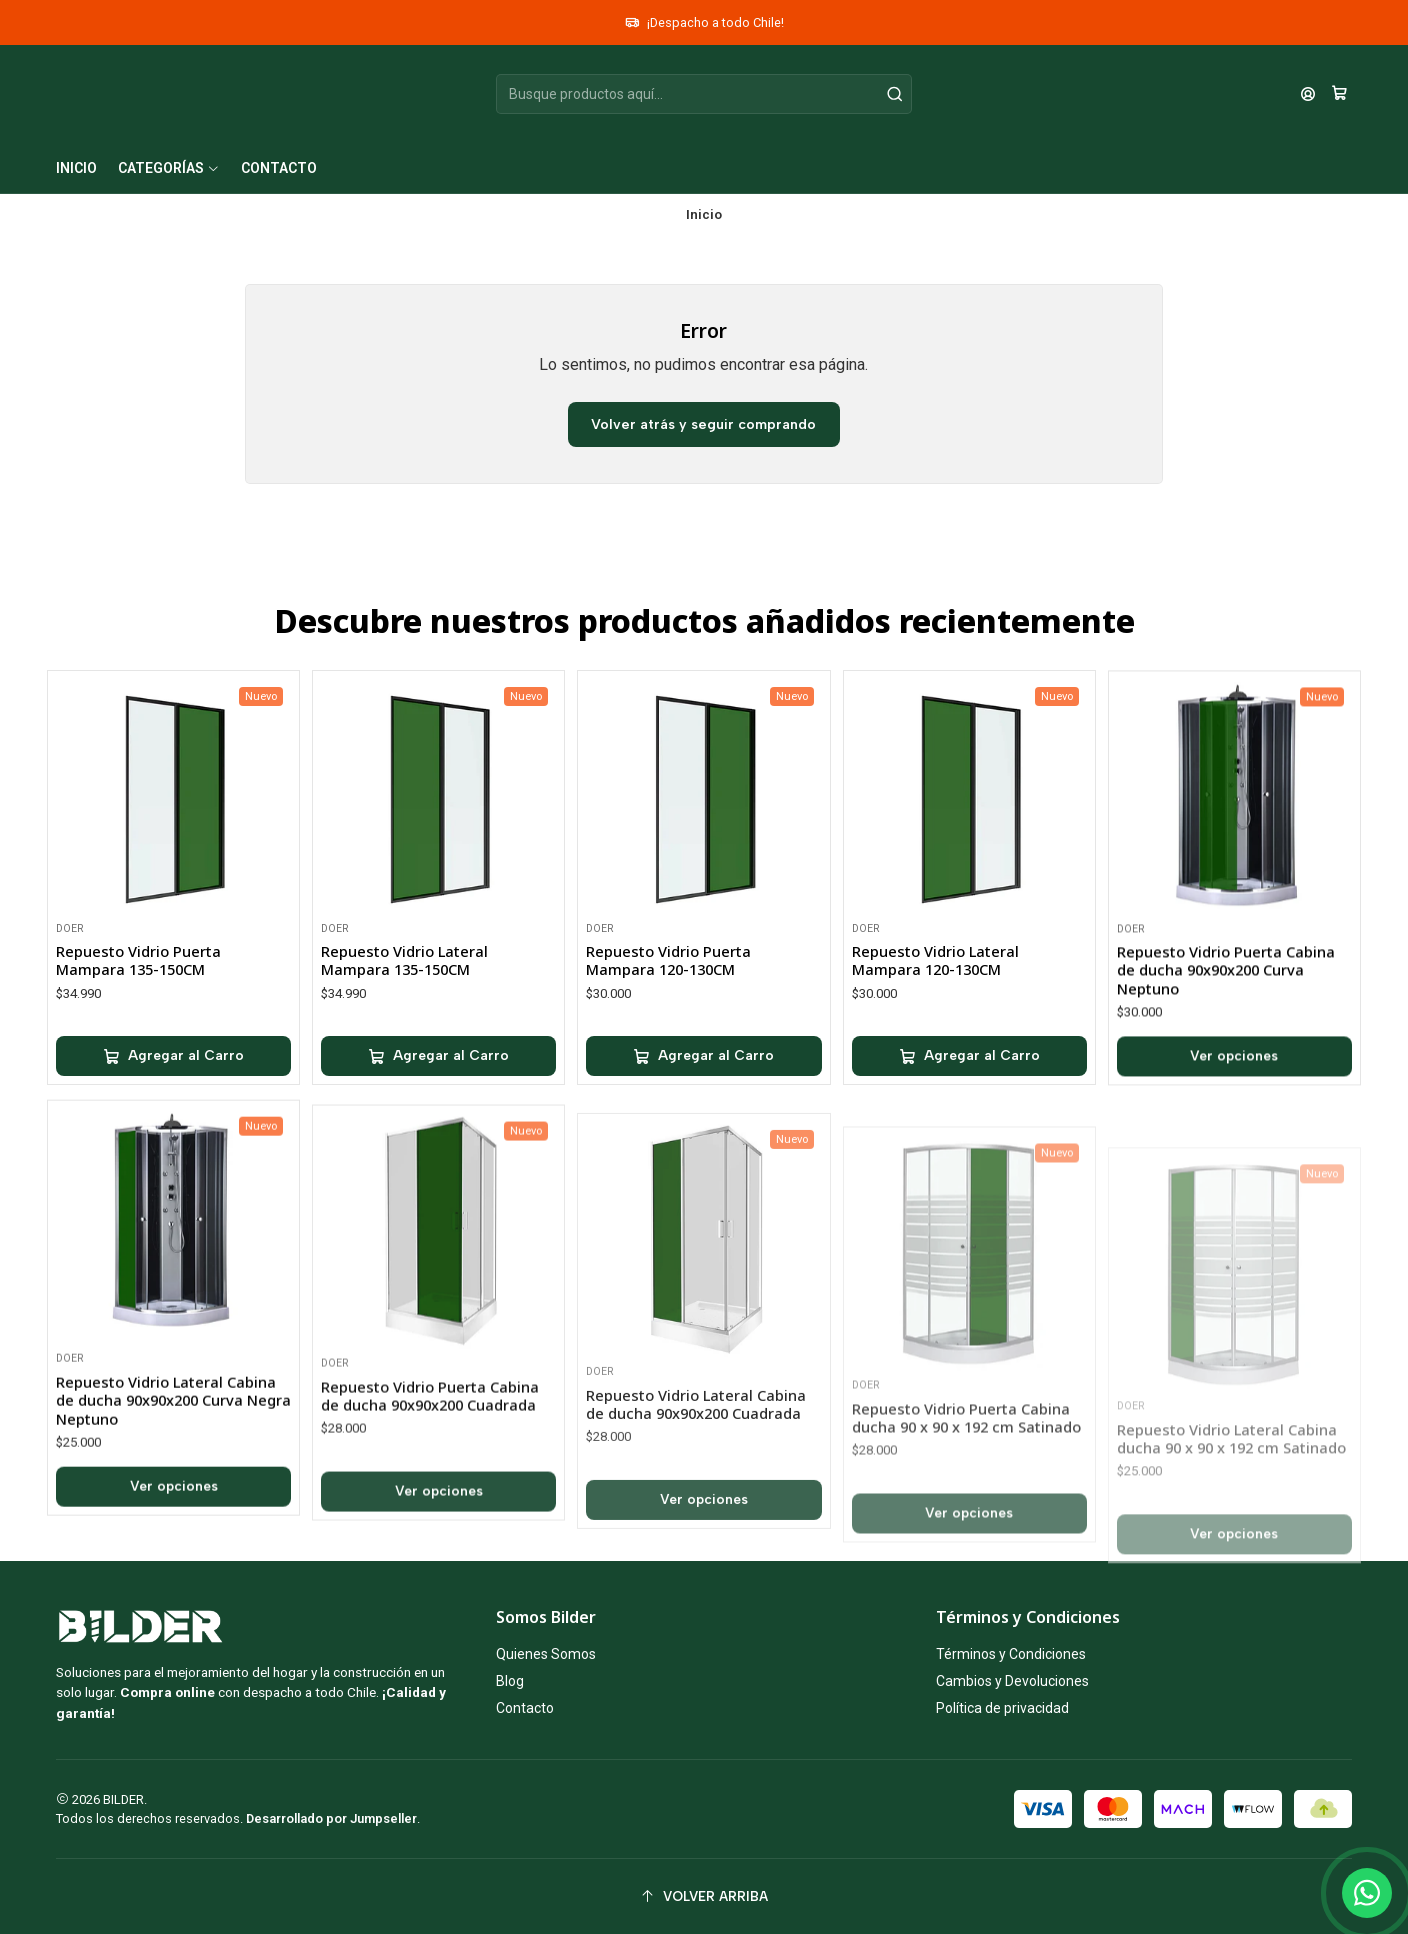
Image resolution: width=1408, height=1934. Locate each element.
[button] (169, 168)
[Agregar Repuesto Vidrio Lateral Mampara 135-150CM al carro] (438, 1134)
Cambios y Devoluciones (1012, 1681)
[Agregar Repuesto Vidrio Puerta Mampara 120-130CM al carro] (703, 1154)
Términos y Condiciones (1011, 1654)
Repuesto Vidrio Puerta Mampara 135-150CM (138, 1010)
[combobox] (704, 94)
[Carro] (1339, 94)
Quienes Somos (546, 1654)
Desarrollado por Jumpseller (331, 1818)
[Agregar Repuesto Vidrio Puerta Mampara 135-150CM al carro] (173, 1107)
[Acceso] (1308, 94)
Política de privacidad (1002, 1708)
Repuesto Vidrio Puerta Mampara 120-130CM (668, 1057)
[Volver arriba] (704, 1896)
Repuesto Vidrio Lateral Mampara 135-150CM (404, 1038)
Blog (510, 1681)
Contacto (525, 1708)
